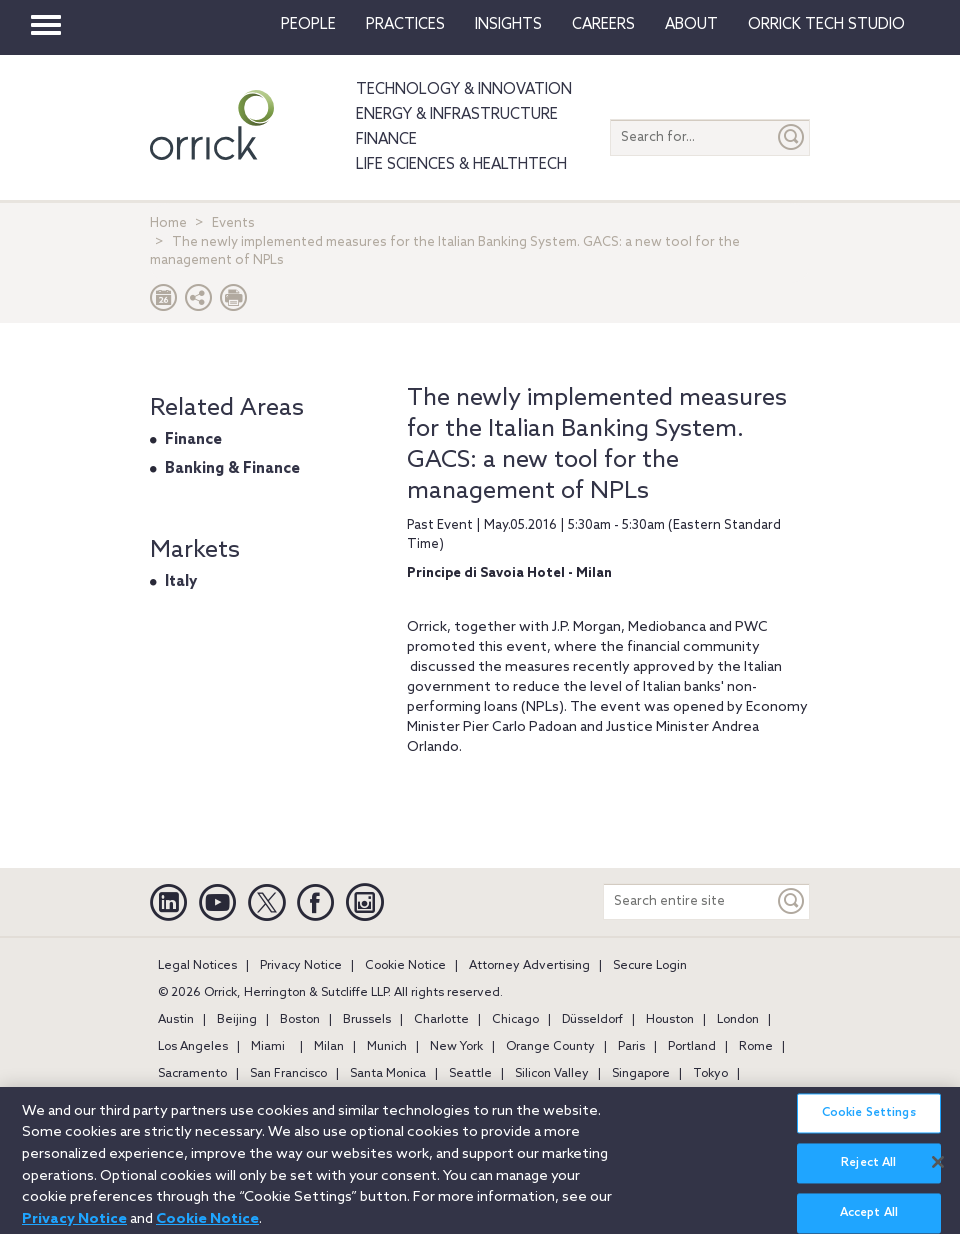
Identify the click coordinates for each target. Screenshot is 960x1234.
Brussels (367, 1020)
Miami (268, 1047)
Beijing (237, 1020)
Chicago (515, 1020)
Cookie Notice (405, 966)
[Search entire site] (689, 901)
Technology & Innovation (464, 90)
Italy (181, 582)
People (308, 25)
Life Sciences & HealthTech (461, 165)
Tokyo (710, 1074)
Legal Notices (197, 966)
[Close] (938, 1170)
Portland (692, 1047)
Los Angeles (193, 1047)
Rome (756, 1047)
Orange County (550, 1047)
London (738, 1020)
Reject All (868, 1172)
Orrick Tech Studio (826, 25)
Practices (405, 25)
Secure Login (650, 966)
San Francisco (288, 1074)
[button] (199, 302)
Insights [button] (508, 25)
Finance (386, 140)
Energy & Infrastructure (457, 115)
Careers (603, 25)
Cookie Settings (869, 1122)
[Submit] (792, 137)
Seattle (470, 1074)
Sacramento (192, 1074)
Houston (670, 1020)
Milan (329, 1047)
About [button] (691, 25)
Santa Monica (388, 1074)
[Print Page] (234, 302)
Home (168, 223)
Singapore (641, 1074)
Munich (387, 1047)
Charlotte (441, 1020)
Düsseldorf (592, 1020)
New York (456, 1047)
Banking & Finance (232, 469)
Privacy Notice (301, 966)
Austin (176, 1020)
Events (233, 223)
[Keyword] (792, 901)
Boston (300, 1020)
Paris (631, 1047)
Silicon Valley (552, 1074)
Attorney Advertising (529, 966)
